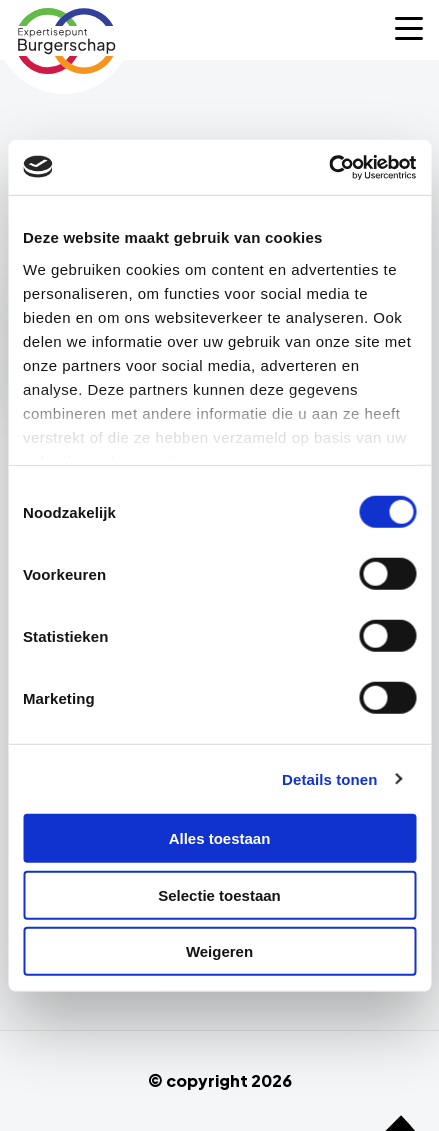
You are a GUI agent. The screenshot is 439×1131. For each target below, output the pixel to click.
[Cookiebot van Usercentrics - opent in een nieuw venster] (328, 167)
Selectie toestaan (219, 894)
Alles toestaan (220, 838)
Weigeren (219, 951)
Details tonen (329, 778)
